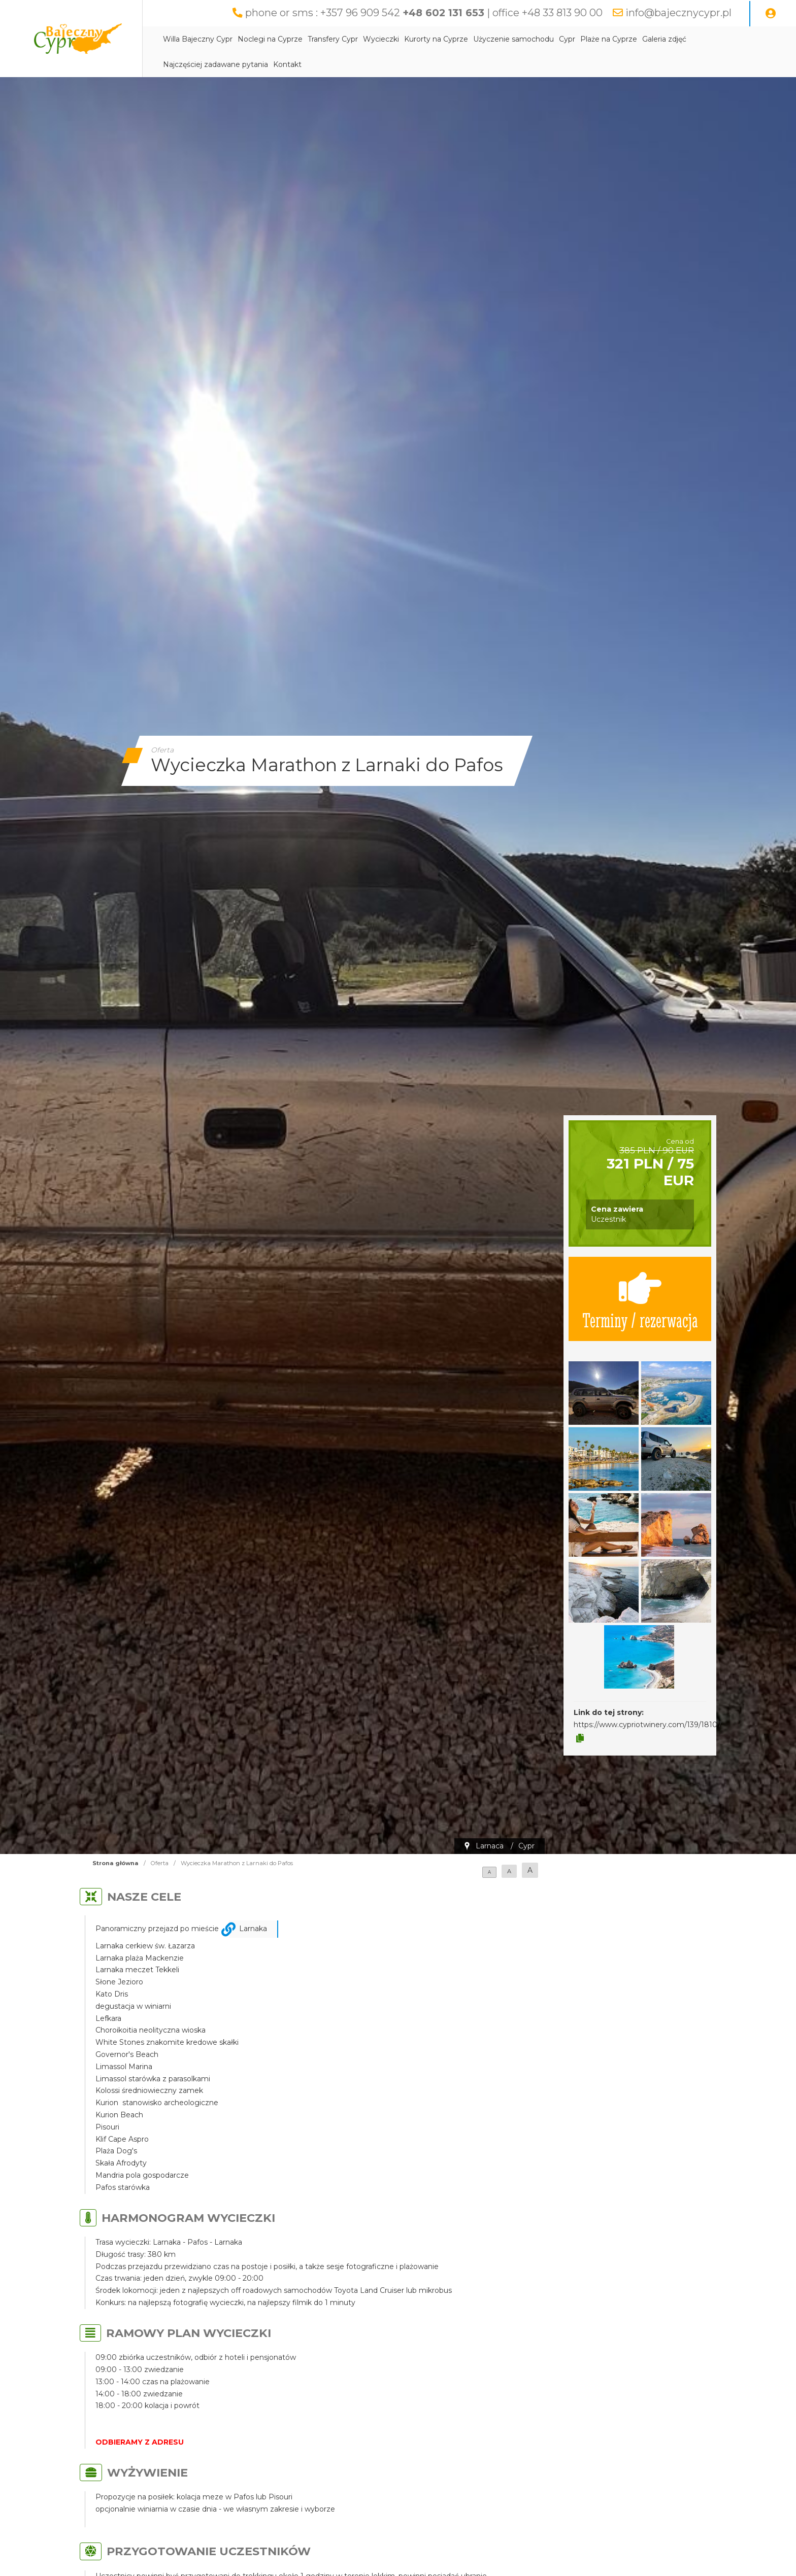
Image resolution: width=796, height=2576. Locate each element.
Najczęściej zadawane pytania (215, 64)
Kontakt (287, 64)
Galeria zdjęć (664, 39)
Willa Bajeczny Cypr (198, 39)
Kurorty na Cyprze (436, 39)
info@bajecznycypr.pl (678, 13)
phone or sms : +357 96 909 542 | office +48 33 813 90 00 (424, 13)
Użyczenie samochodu (513, 39)
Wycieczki (381, 39)
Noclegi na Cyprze (270, 39)
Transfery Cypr (333, 39)
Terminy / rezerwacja (640, 1299)
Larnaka (253, 1928)
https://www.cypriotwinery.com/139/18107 (648, 1724)
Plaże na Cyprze (608, 39)
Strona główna (115, 1863)
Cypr (567, 39)
